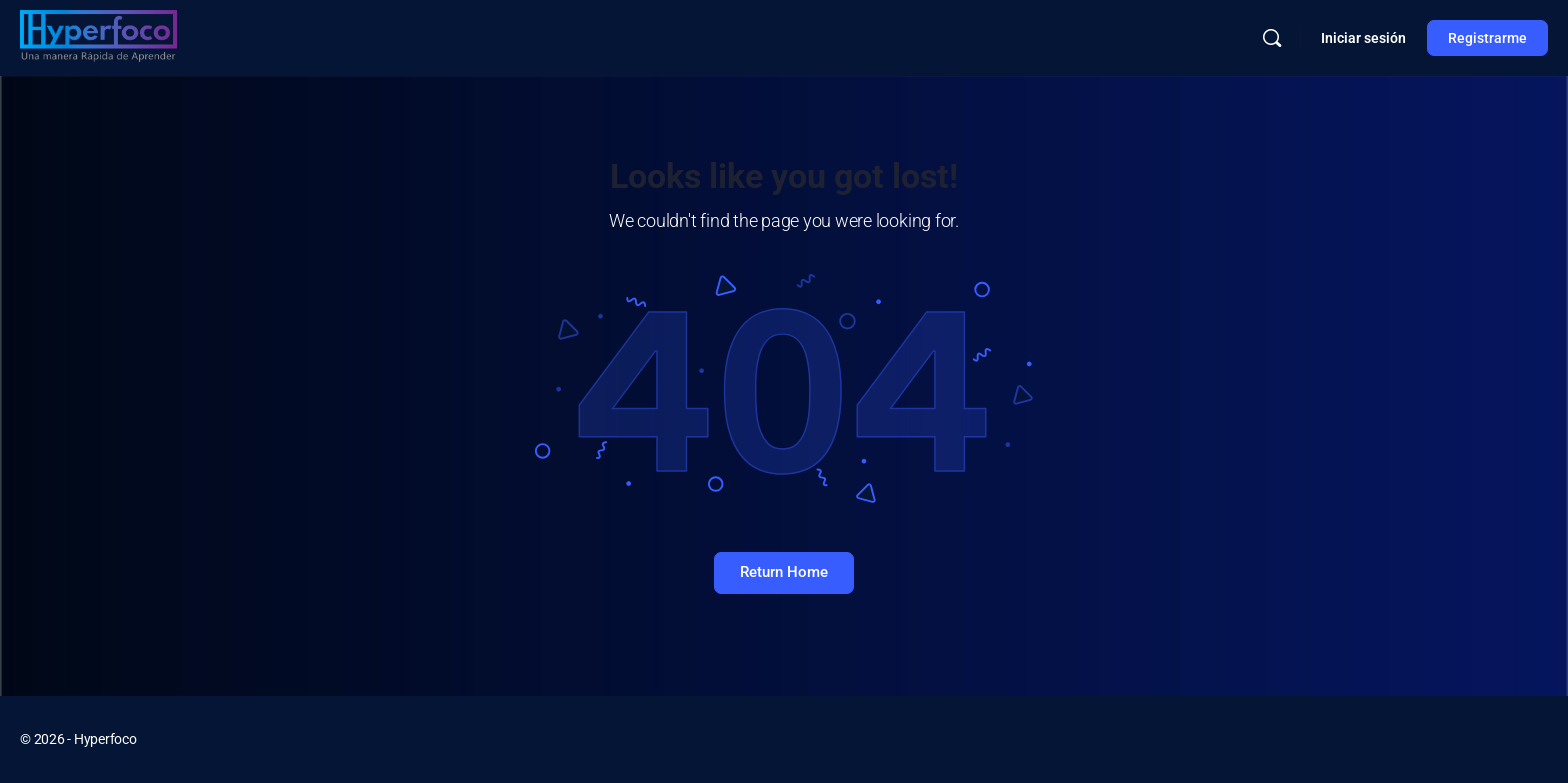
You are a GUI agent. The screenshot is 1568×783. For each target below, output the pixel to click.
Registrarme (1487, 38)
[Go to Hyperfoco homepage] (98, 36)
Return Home (784, 572)
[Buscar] (1272, 38)
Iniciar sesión (1363, 38)
